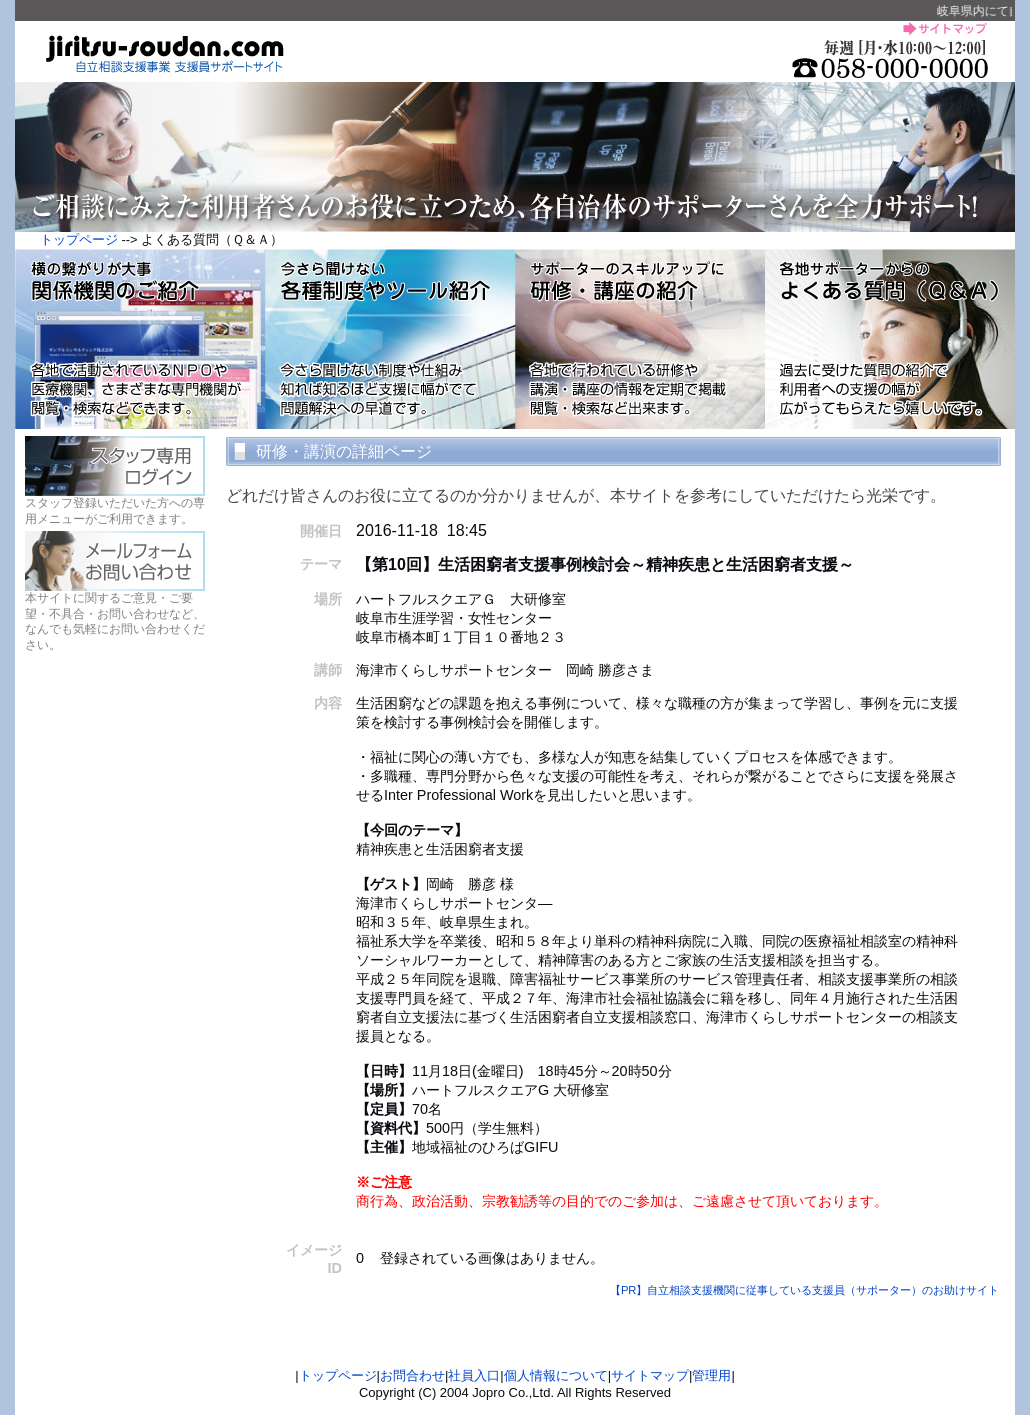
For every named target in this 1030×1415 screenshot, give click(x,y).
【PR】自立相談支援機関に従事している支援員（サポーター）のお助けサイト (812, 1290)
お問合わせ (412, 1375)
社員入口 (474, 1375)
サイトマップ (650, 1375)
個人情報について (556, 1375)
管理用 (711, 1375)
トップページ (79, 239)
